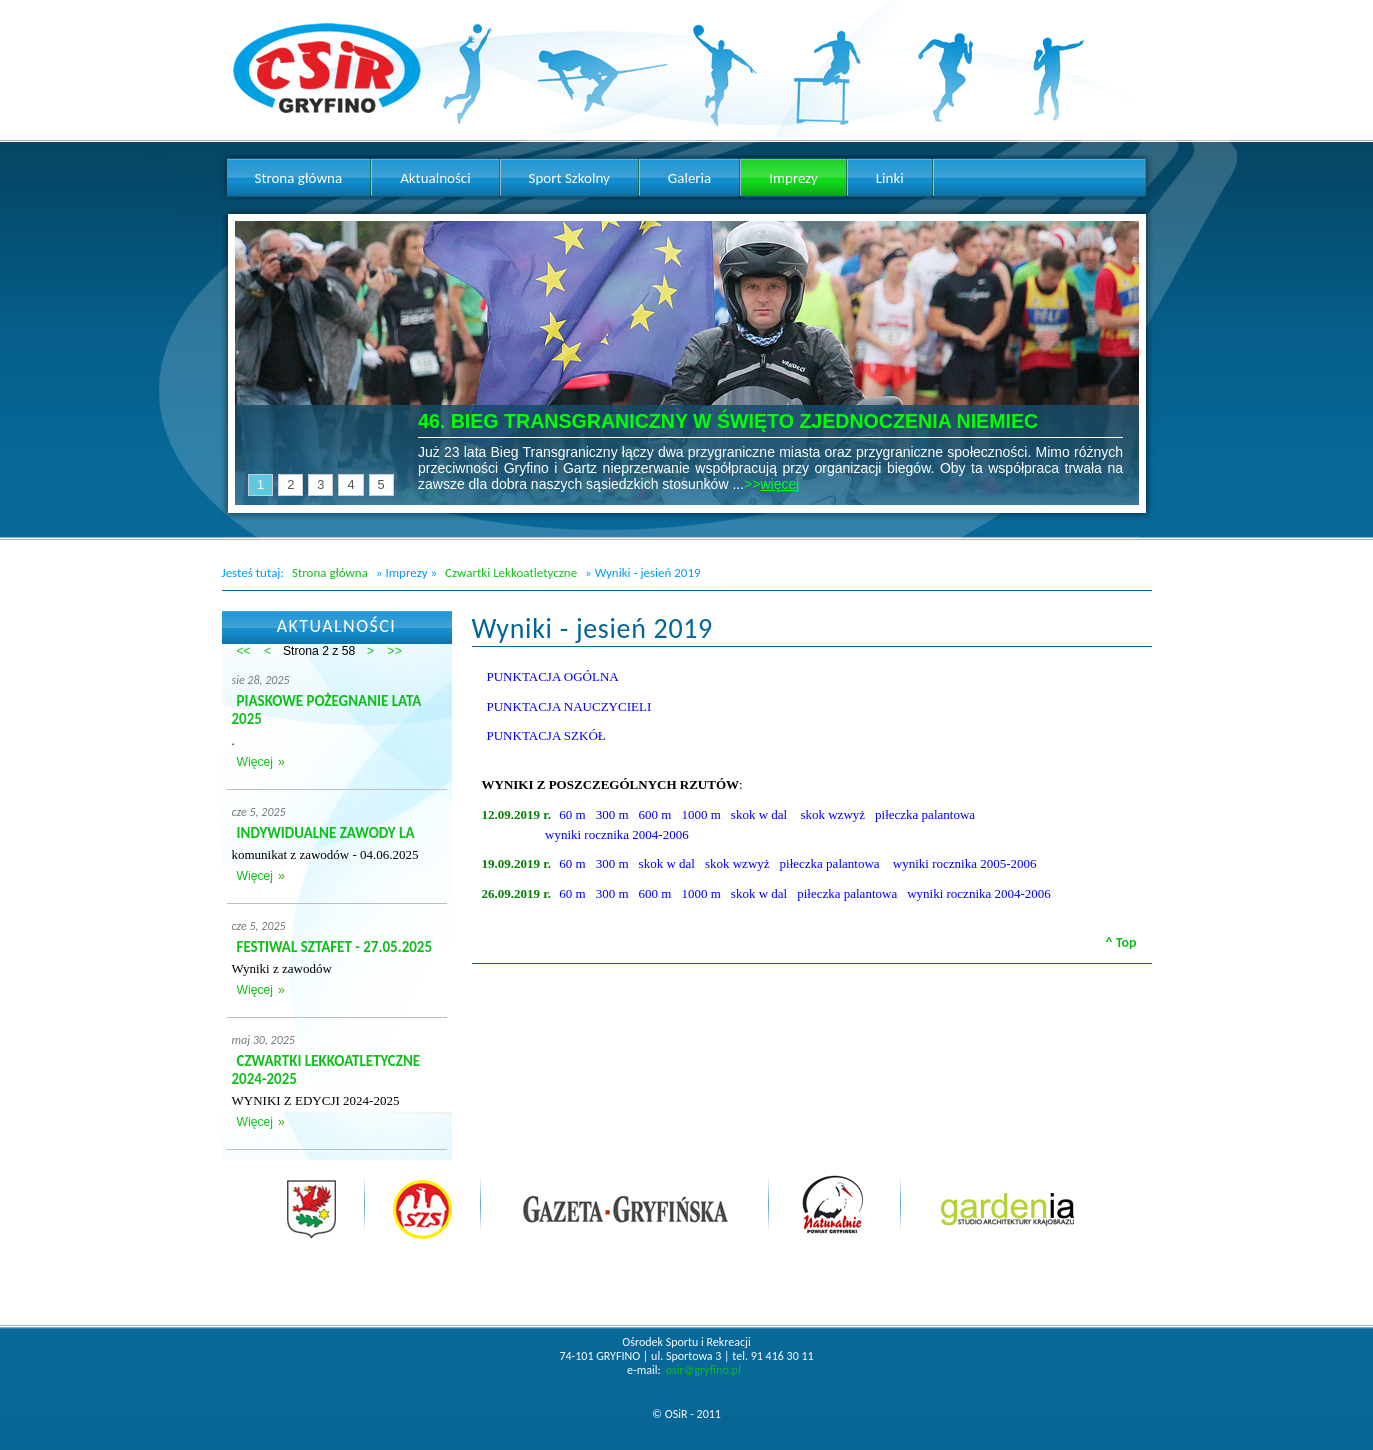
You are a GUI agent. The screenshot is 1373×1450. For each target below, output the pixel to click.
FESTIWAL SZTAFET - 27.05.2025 (335, 947)
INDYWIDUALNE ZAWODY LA (326, 833)
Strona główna (330, 572)
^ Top (1121, 942)
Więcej (255, 762)
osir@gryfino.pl (703, 1370)
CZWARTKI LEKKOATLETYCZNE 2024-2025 (326, 1070)
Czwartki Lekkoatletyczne (511, 572)
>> (395, 651)
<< (244, 651)
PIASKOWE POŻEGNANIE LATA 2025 (327, 710)
